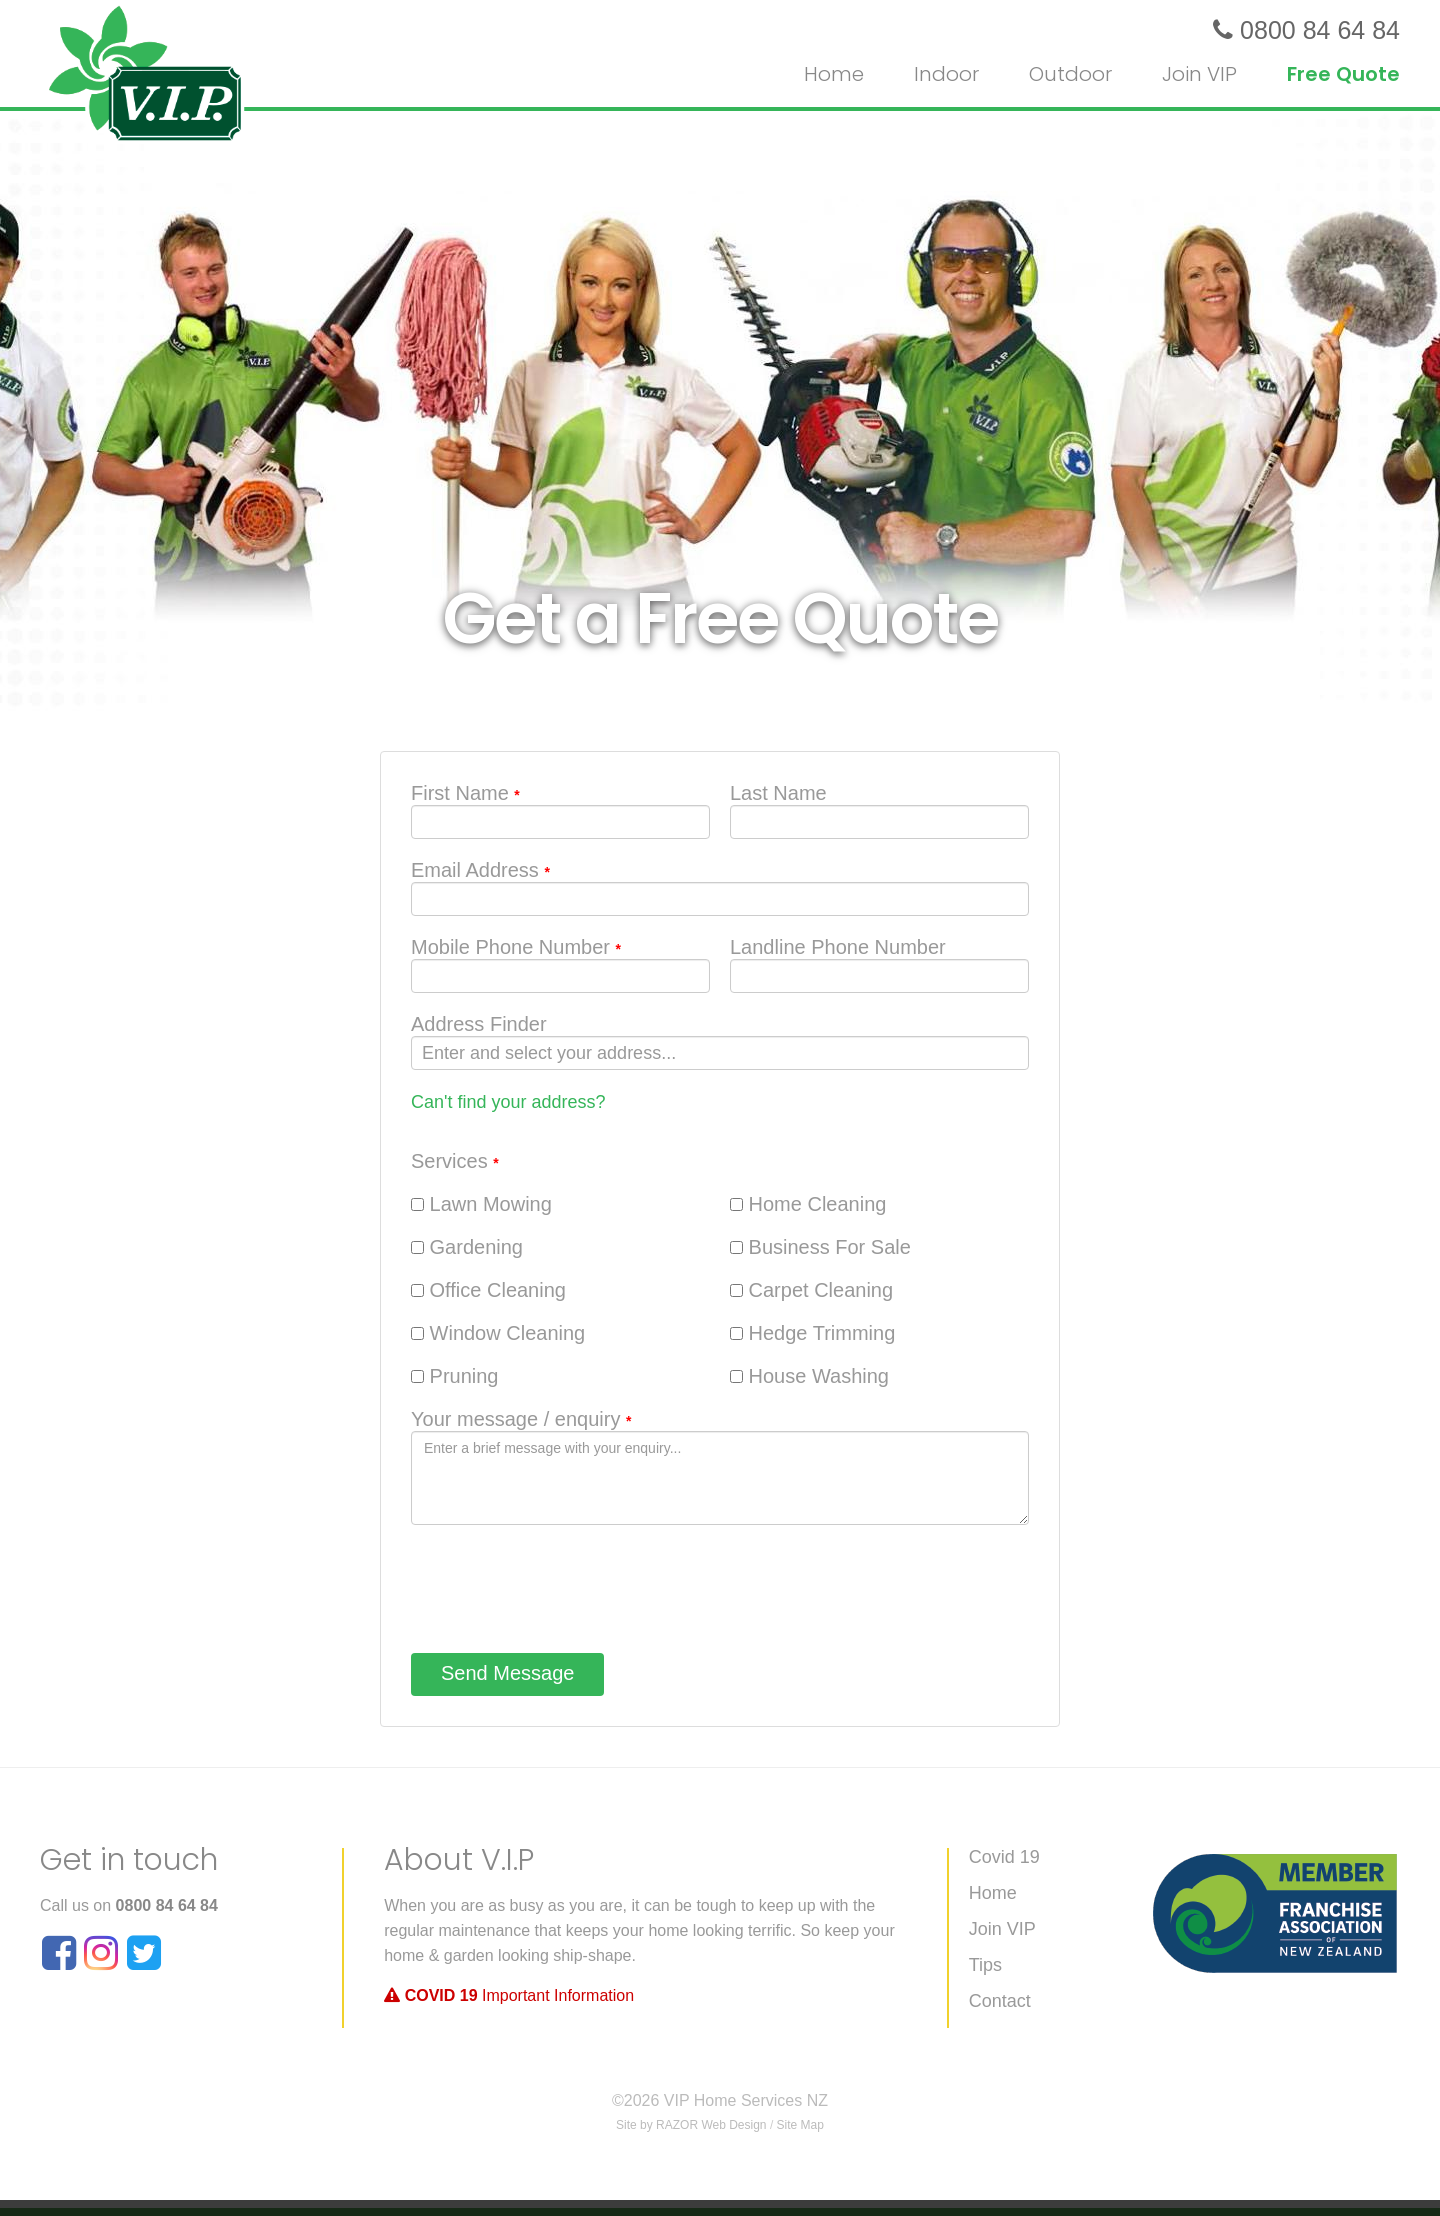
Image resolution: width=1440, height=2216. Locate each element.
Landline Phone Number (838, 947)
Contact (1000, 2001)
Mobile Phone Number (516, 947)
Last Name (778, 793)
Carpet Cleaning (811, 1290)
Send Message (507, 1673)
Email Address (480, 870)
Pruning (455, 1376)
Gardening (467, 1247)
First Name (465, 793)
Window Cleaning (498, 1333)
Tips (985, 1965)
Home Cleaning (808, 1204)
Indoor (946, 74)
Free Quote (1343, 74)
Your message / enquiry (521, 1419)
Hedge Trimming (812, 1333)
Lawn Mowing (481, 1204)
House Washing (809, 1376)
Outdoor (1070, 74)
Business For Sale (820, 1247)
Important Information (509, 1995)
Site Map (800, 2125)
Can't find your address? (508, 1102)
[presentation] (563, 1584)
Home (834, 74)
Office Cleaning (488, 1290)
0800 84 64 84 (167, 1905)
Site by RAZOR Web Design (691, 2125)
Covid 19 (1004, 1857)
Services (455, 1161)
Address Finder (479, 1024)
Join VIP (1199, 74)
